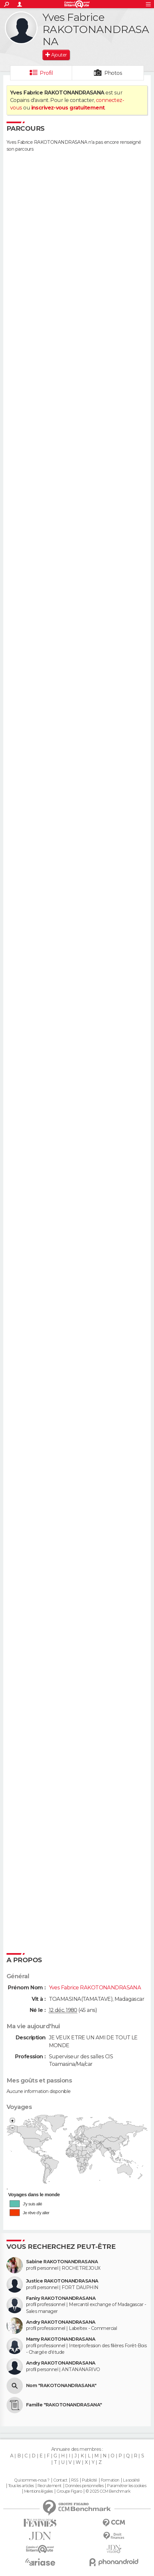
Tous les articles (21, 2486)
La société (131, 2480)
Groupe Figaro (69, 2491)
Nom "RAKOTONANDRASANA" (61, 2385)
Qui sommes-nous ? (31, 2480)
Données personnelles (84, 2486)
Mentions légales (38, 2491)
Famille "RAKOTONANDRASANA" (64, 2405)
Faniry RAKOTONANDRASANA (61, 2298)
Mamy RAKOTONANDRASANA (60, 2339)
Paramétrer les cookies (126, 2486)
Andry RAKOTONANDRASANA (61, 2322)
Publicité (89, 2480)
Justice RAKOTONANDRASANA (62, 2281)
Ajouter (59, 55)
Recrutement (50, 2486)
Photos (113, 73)
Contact (60, 2480)
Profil (46, 73)
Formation (110, 2480)
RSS (74, 2480)
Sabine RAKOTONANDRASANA (62, 2262)
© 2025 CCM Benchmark (107, 2491)
